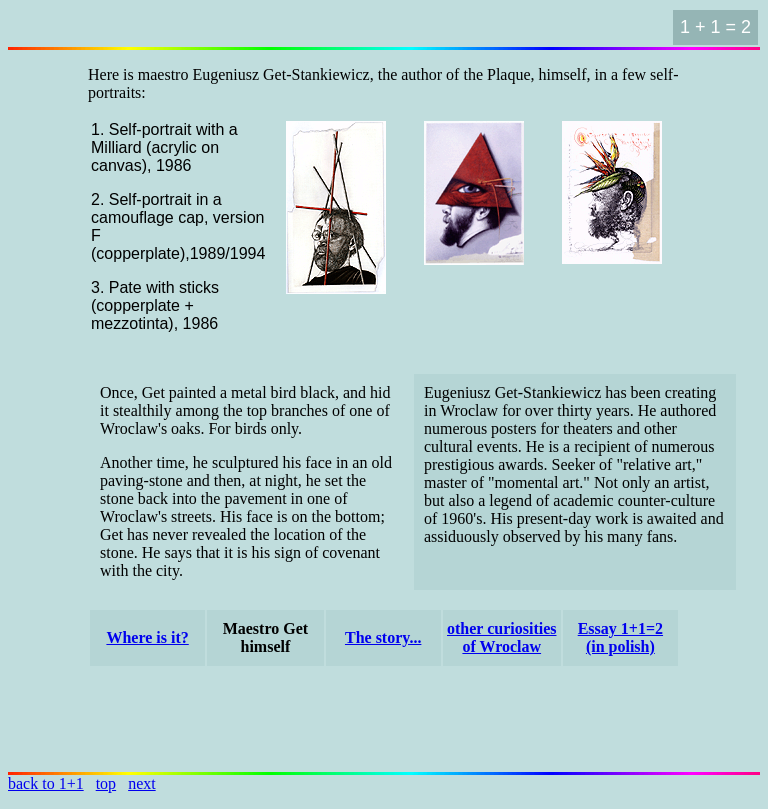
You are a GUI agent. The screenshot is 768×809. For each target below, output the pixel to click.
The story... (383, 637)
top (106, 783)
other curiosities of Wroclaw (501, 637)
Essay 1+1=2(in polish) (620, 637)
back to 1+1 (46, 783)
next (142, 783)
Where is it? (147, 637)
